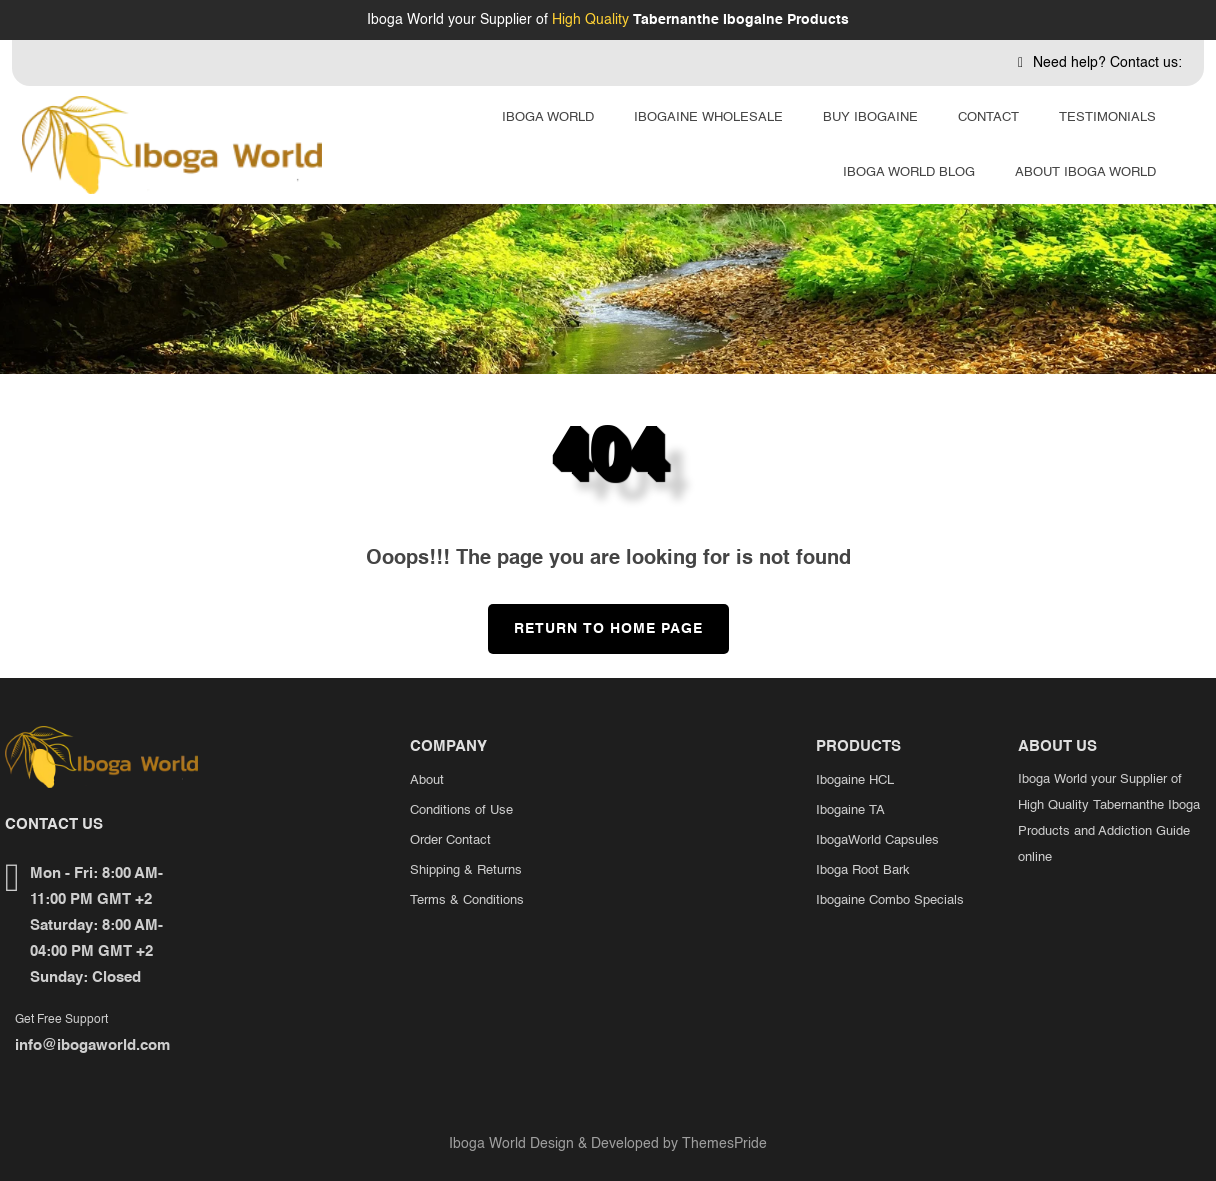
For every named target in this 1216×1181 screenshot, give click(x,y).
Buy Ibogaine (870, 117)
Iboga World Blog (909, 172)
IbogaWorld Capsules (877, 840)
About (427, 780)
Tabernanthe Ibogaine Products (741, 20)
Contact (988, 117)
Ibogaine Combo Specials (890, 900)
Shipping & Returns (466, 870)
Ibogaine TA (850, 810)
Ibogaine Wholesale (708, 117)
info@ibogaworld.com (92, 1045)
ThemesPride (722, 1144)
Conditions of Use (461, 810)
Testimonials (1107, 117)
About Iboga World (1085, 172)
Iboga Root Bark (863, 870)
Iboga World (548, 117)
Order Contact (450, 840)
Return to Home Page (595, 620)
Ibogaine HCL (855, 780)
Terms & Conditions (467, 900)
